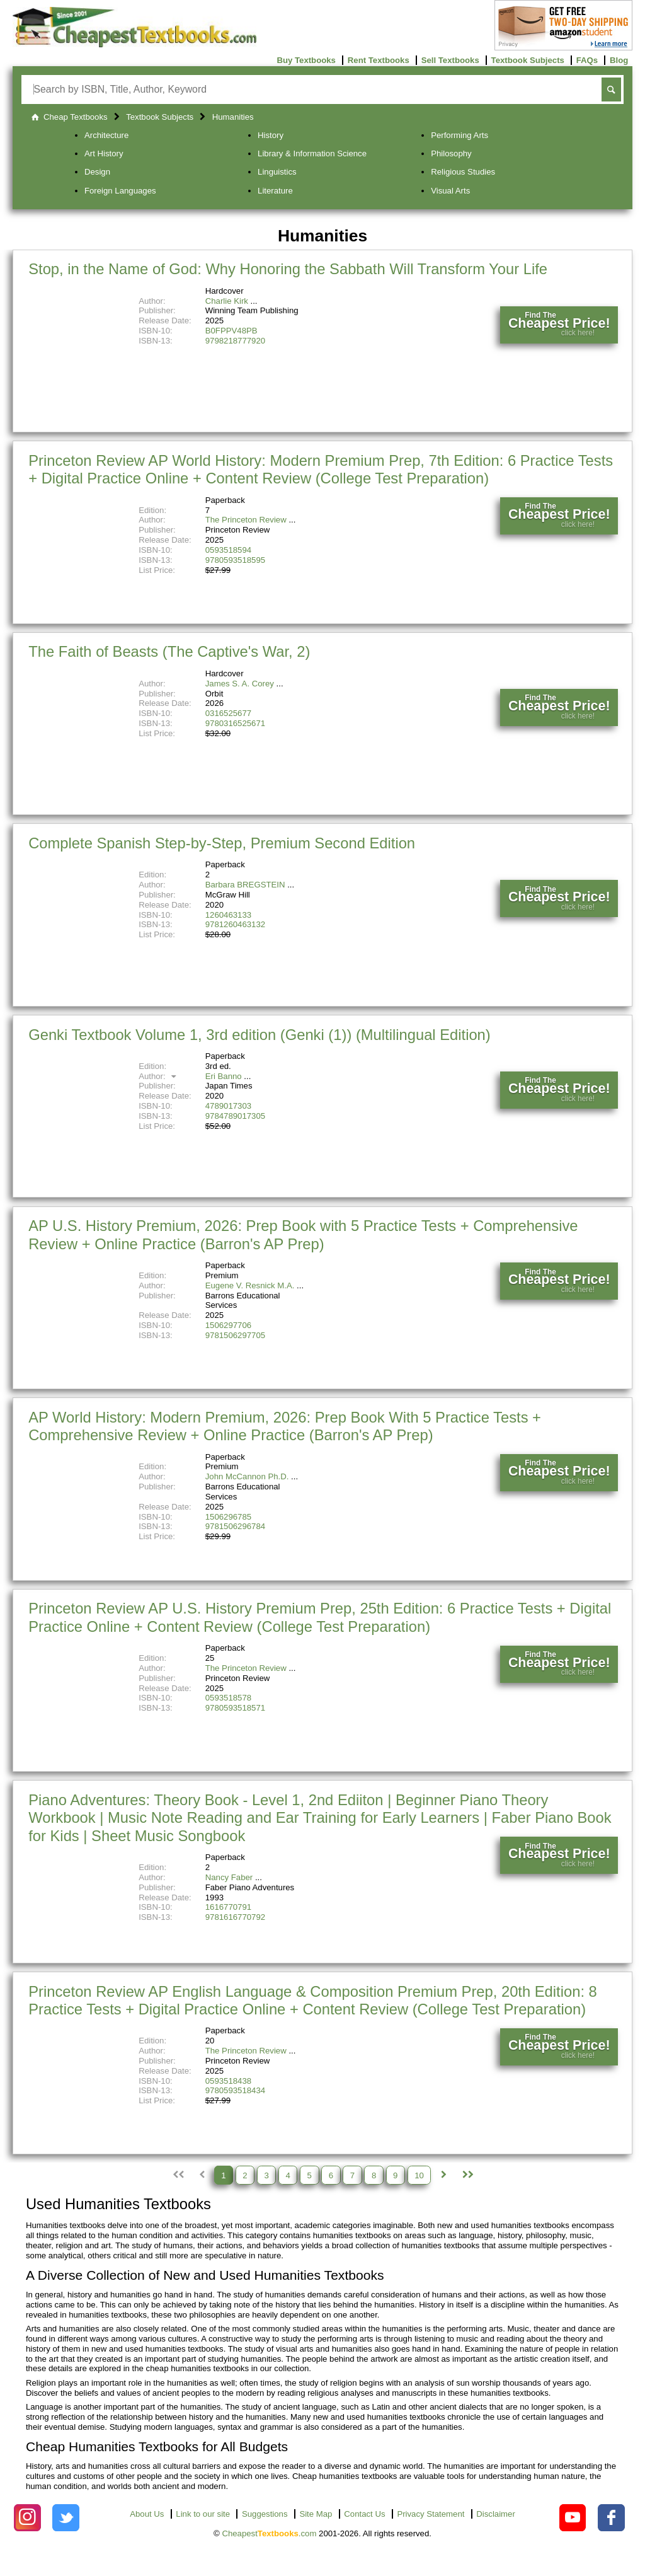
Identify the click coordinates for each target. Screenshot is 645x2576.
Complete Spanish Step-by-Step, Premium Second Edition (221, 843)
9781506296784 (235, 1526)
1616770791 (228, 1907)
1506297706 (228, 1325)
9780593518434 (235, 2090)
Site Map (315, 2514)
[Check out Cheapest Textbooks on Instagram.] (27, 2517)
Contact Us (364, 2514)
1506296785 (228, 1517)
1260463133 (228, 915)
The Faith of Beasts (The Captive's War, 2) (169, 651)
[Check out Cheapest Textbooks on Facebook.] (611, 2517)
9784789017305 (235, 1116)
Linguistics (277, 171)
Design (97, 171)
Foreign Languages (120, 190)
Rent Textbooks (378, 60)
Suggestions (265, 2514)
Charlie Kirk (226, 301)
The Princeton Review (246, 519)
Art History (103, 153)
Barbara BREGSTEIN (245, 884)
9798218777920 (235, 340)
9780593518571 (235, 1708)
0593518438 (228, 2081)
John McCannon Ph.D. (247, 1476)
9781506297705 (235, 1335)
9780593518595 (235, 560)
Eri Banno (223, 1076)
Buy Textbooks (306, 60)
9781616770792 (235, 1917)
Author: (159, 1076)
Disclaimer (495, 2514)
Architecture (106, 135)
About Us (147, 2514)
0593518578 (228, 1697)
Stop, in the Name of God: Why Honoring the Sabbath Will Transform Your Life (287, 268)
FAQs (587, 60)
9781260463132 (235, 924)
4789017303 (228, 1106)
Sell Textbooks (450, 60)
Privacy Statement (430, 2514)
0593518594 (228, 550)
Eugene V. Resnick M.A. (250, 1285)
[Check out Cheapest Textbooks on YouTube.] (572, 2517)
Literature (275, 190)
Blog (619, 60)
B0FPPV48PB (231, 330)
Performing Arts (459, 135)
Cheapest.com (269, 2533)
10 (419, 2175)
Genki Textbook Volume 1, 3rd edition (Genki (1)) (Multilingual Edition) (259, 1034)
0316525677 (228, 713)
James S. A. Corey (239, 683)
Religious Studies (463, 171)
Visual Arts (450, 190)
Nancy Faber (229, 1877)
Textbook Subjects (527, 60)
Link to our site (203, 2514)
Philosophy (451, 153)
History (270, 135)
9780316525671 (235, 723)
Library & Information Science (312, 153)
